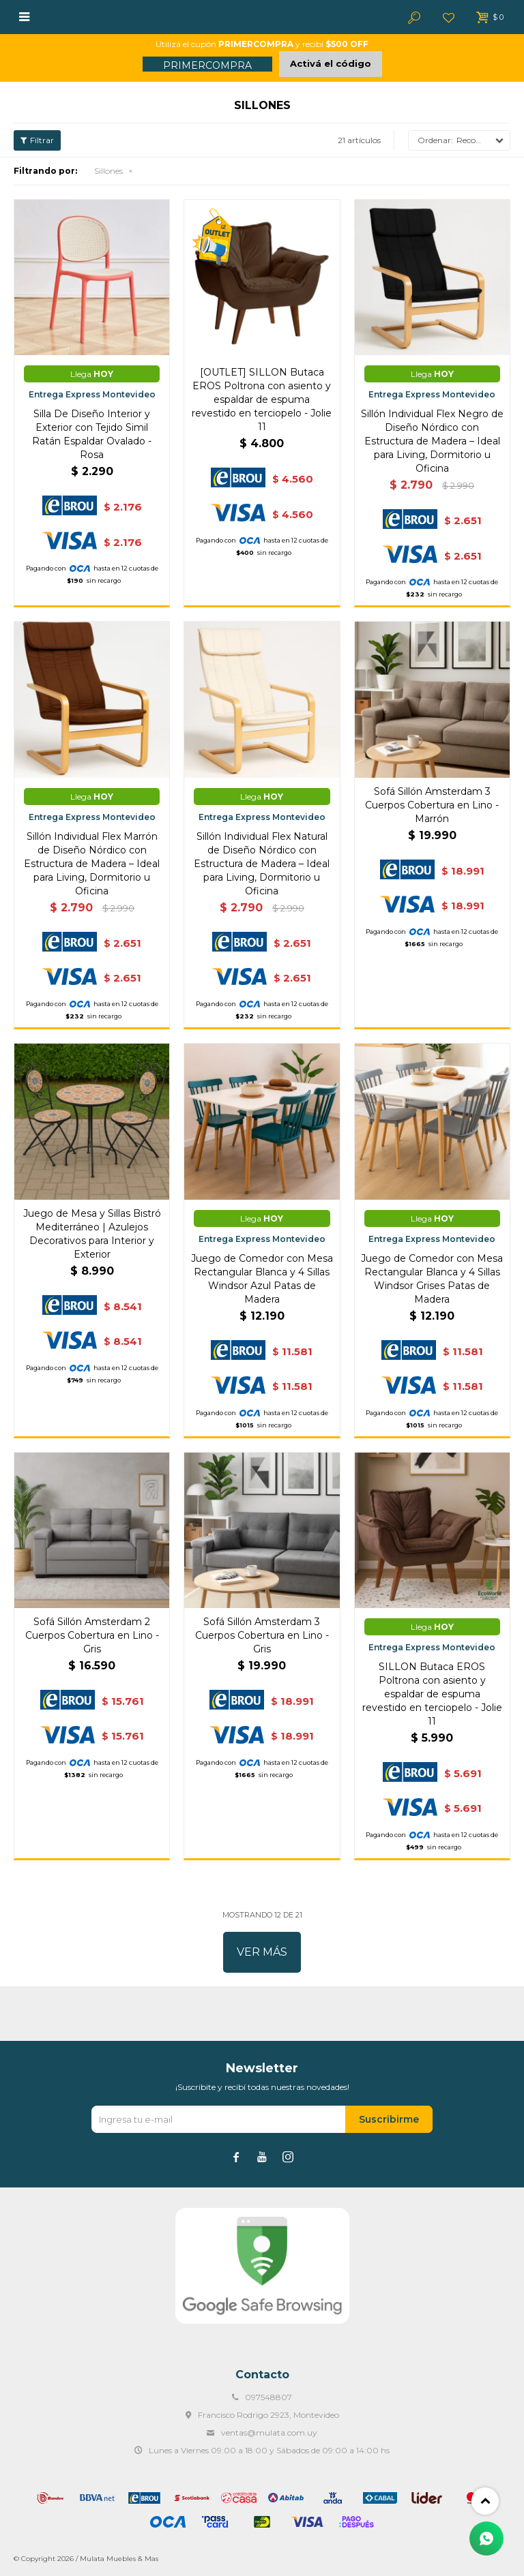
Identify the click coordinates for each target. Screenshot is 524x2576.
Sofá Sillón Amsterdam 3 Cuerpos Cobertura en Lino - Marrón (432, 805)
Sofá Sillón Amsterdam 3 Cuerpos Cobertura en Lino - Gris (262, 1635)
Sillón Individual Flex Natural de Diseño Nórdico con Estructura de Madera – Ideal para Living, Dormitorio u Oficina (262, 863)
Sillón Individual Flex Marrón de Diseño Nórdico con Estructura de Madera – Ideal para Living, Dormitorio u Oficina (92, 863)
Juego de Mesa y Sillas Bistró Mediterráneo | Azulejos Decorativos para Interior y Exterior (92, 1233)
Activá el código (330, 63)
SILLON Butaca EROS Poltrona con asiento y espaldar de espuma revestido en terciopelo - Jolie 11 (432, 1694)
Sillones (108, 171)
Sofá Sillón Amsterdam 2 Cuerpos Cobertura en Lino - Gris (92, 1635)
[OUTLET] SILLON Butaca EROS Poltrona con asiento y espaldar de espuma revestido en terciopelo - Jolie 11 (262, 399)
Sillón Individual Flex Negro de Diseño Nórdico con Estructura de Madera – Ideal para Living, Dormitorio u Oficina (432, 441)
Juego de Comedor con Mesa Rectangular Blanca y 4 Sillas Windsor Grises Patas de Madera (432, 1278)
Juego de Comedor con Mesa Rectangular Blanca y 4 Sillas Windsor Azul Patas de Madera (262, 1278)
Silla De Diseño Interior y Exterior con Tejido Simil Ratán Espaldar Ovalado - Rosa (91, 434)
